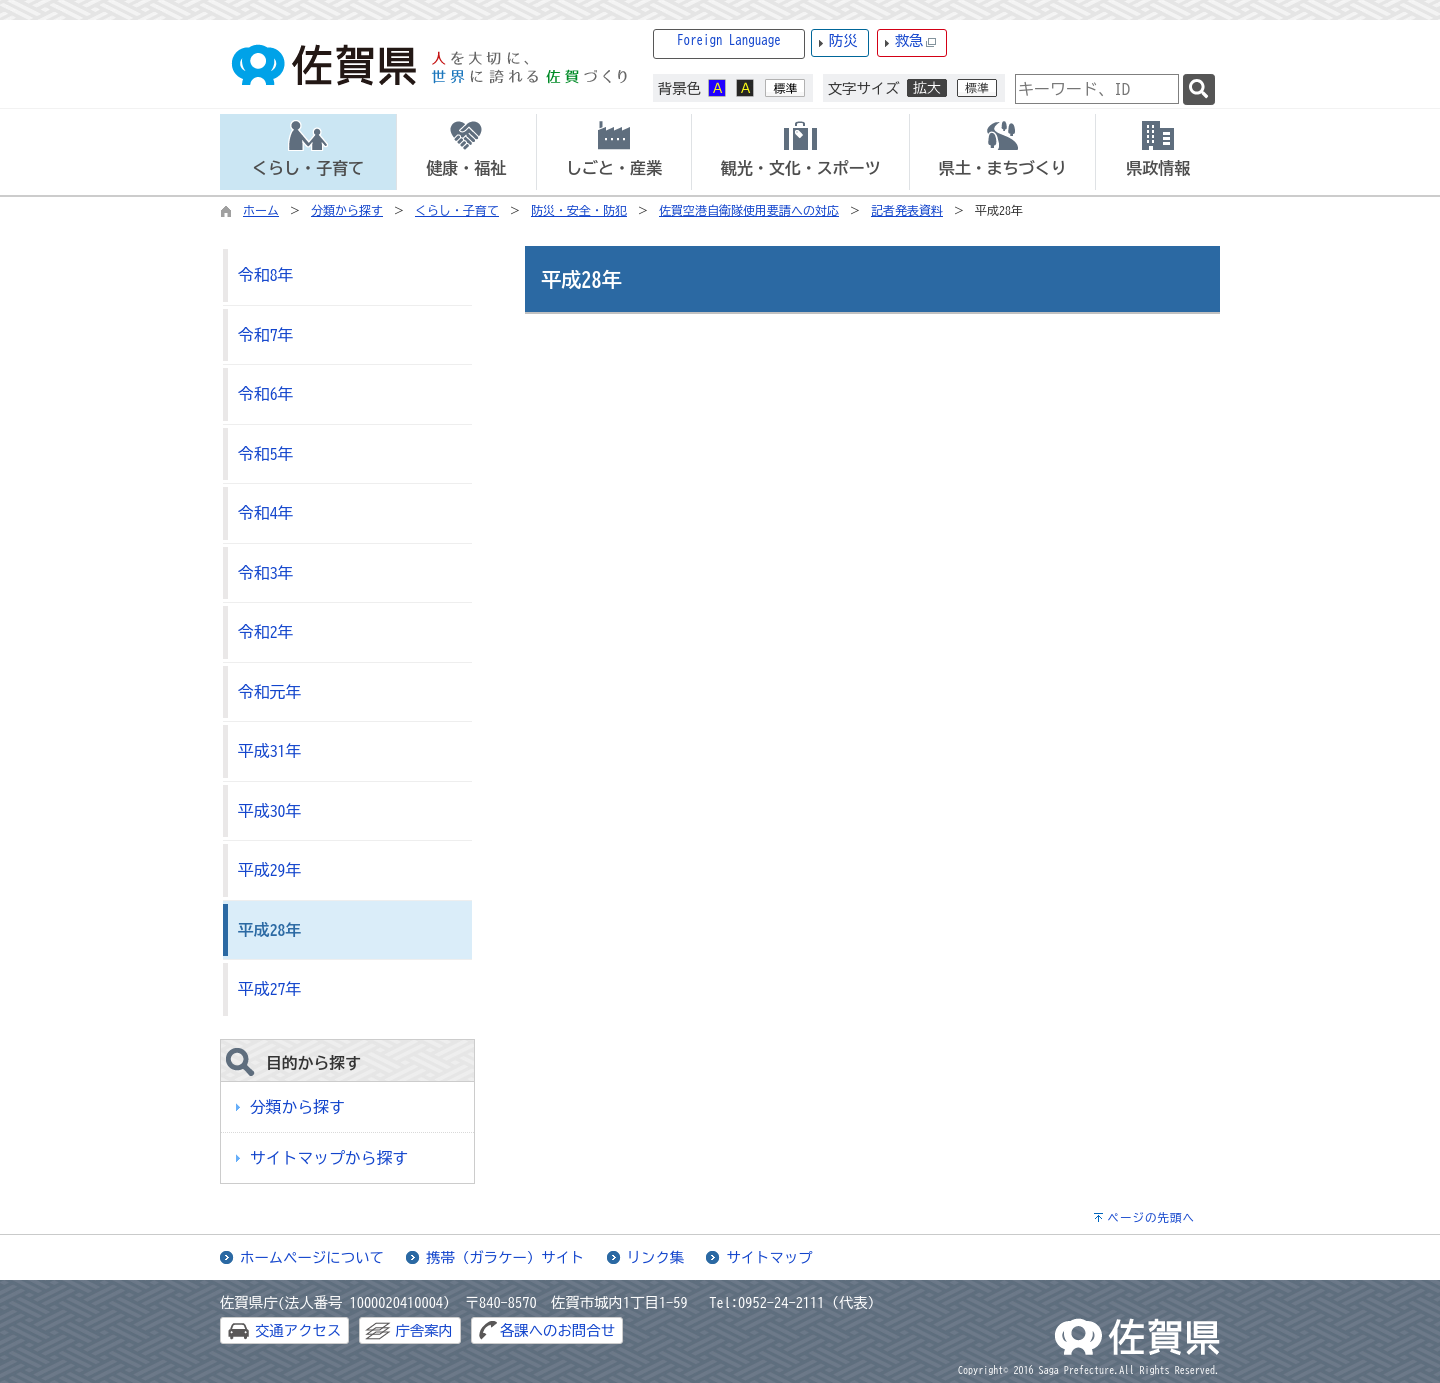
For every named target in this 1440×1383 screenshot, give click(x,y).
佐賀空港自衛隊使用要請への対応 (749, 210)
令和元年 (269, 692)
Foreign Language (729, 40)
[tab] (308, 152)
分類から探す (347, 210)
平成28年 (269, 930)
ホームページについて (312, 1257)
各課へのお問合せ (557, 1330)
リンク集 (656, 1257)
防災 (843, 40)
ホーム (261, 210)
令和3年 (265, 573)
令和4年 (265, 513)
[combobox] (1097, 89)
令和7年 (265, 335)
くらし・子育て (457, 210)
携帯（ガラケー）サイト (505, 1257)
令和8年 (265, 275)
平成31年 (269, 751)
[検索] (1199, 89)
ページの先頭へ (1151, 1217)
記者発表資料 (907, 210)
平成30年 (269, 811)
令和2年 (265, 632)
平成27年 (269, 989)
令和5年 (265, 454)
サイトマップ (769, 1257)
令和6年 (265, 394)
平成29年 (269, 870)
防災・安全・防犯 (579, 210)
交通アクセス (298, 1330)
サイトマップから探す (329, 1158)
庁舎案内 (424, 1330)
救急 (916, 41)
